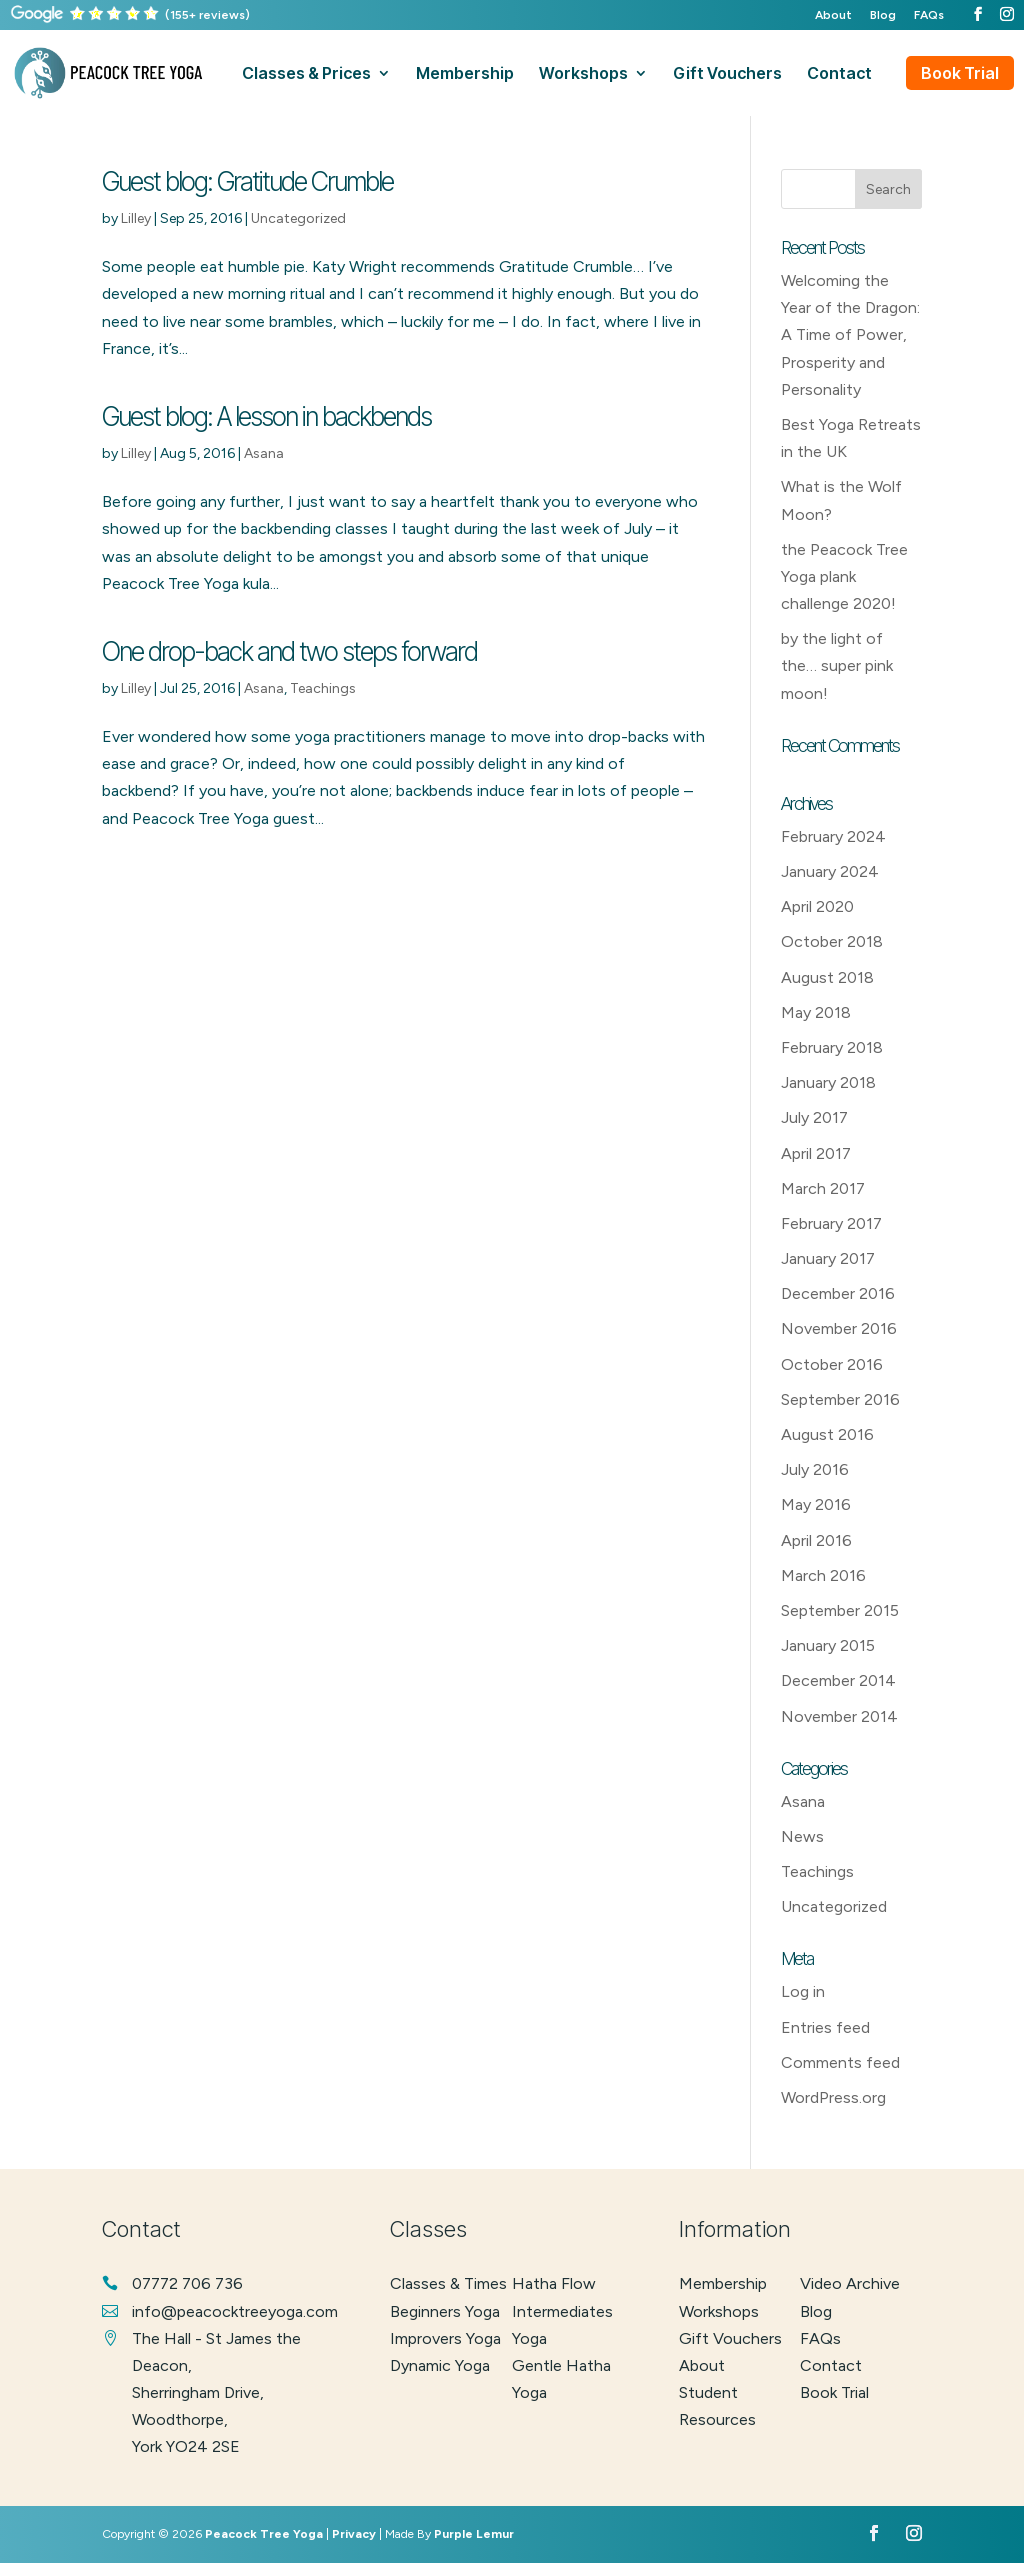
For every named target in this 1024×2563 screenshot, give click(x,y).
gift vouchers (727, 74)
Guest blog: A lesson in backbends (266, 416)
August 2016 (827, 1434)
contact (839, 74)
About (833, 15)
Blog (883, 15)
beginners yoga (445, 2311)
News (802, 1836)
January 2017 (828, 1258)
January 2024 (830, 871)
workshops (583, 74)
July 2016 (815, 1469)
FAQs (929, 15)
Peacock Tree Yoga (264, 2534)
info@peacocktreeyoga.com (235, 2311)
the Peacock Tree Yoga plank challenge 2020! (844, 576)
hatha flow (554, 2283)
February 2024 (833, 836)
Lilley (136, 218)
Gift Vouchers (730, 2338)
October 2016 (832, 1364)
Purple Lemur (474, 2534)
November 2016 (839, 1328)
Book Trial (960, 73)
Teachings (323, 688)
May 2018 (816, 1012)
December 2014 (838, 1680)
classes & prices (306, 74)
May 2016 (816, 1504)
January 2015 (828, 1645)
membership (465, 74)
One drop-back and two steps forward (289, 651)
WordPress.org (833, 2097)
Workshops (719, 2311)
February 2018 (832, 1047)
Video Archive (850, 2283)
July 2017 (814, 1117)
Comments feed (840, 2062)
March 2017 (823, 1188)
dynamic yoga (440, 2365)
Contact (831, 2365)
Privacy (354, 2534)
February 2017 (831, 1223)
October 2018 (832, 941)
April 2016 (816, 1540)
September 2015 (840, 1610)
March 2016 (823, 1575)
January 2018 (828, 1082)
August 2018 (827, 977)
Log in (803, 1991)
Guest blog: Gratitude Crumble (247, 181)
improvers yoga (445, 2338)
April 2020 (817, 906)
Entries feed (825, 2027)
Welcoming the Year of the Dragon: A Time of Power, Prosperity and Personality (850, 335)
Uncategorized (298, 218)
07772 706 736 (187, 2283)
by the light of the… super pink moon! (837, 665)
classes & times (448, 2283)
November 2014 (839, 1716)
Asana (264, 453)
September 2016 (840, 1399)
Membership (723, 2283)
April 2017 (816, 1153)
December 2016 (838, 1293)
